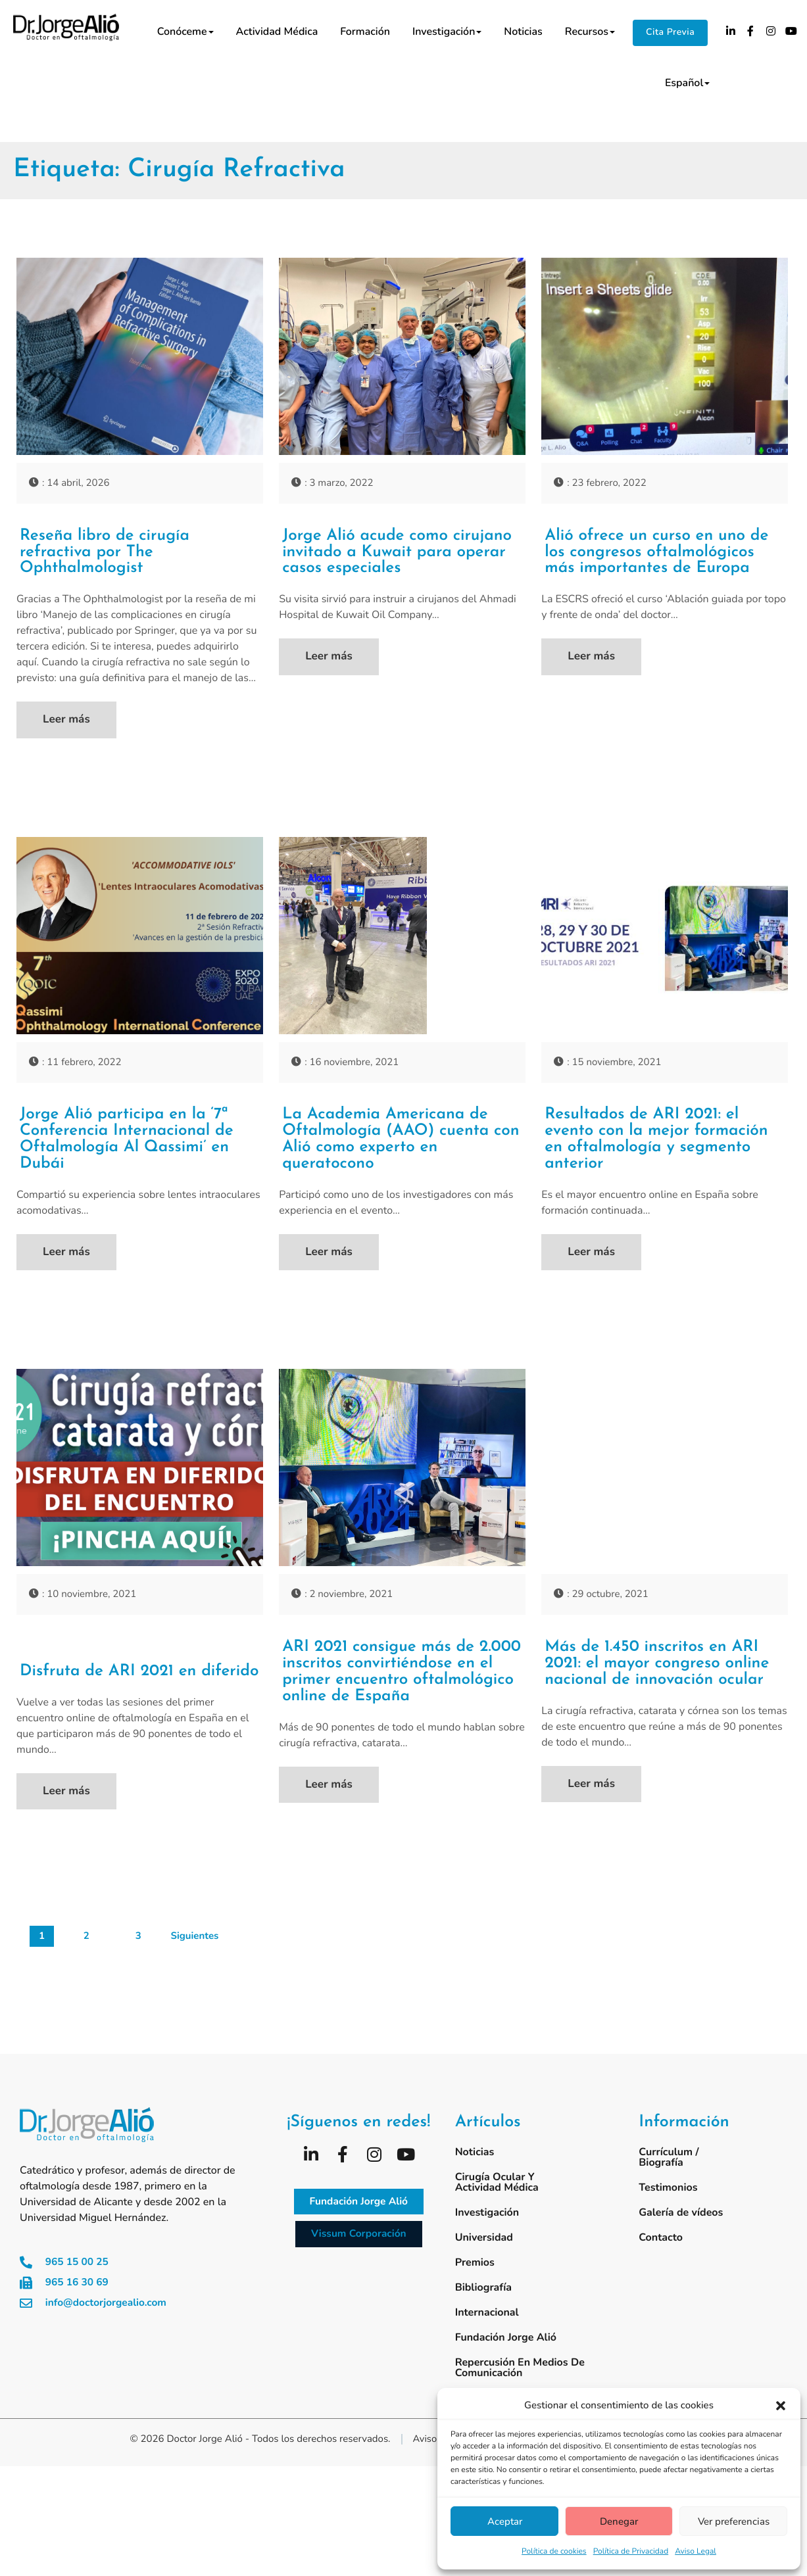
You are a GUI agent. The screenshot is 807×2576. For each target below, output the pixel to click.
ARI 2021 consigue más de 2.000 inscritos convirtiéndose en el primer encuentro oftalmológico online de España (398, 1689)
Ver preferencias (734, 2521)
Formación (365, 31)
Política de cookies (554, 2551)
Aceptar (504, 2521)
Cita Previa (670, 32)
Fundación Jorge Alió (505, 2358)
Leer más (66, 722)
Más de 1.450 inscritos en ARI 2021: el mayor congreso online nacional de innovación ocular (661, 1681)
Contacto (661, 2258)
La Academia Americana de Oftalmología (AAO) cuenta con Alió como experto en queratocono (393, 1144)
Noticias (523, 31)
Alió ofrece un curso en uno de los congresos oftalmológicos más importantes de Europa (664, 554)
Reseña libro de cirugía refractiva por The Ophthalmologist (110, 554)
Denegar (619, 2521)
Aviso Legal (695, 2551)
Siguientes (194, 1958)
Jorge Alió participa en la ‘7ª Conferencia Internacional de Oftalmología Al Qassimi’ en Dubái (134, 1144)
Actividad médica (277, 31)
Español (687, 83)
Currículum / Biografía (668, 2178)
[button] (780, 2405)
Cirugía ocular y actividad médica (497, 2203)
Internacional (487, 2333)
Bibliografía (483, 2308)
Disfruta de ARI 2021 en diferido (114, 1670)
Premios (475, 2283)
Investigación (446, 31)
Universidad (484, 2258)
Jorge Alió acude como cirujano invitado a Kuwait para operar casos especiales (396, 554)
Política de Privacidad (631, 2551)
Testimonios (668, 2208)
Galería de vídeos (681, 2233)
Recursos (590, 31)
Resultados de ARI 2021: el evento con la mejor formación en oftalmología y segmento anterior (664, 1144)
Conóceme (185, 31)
